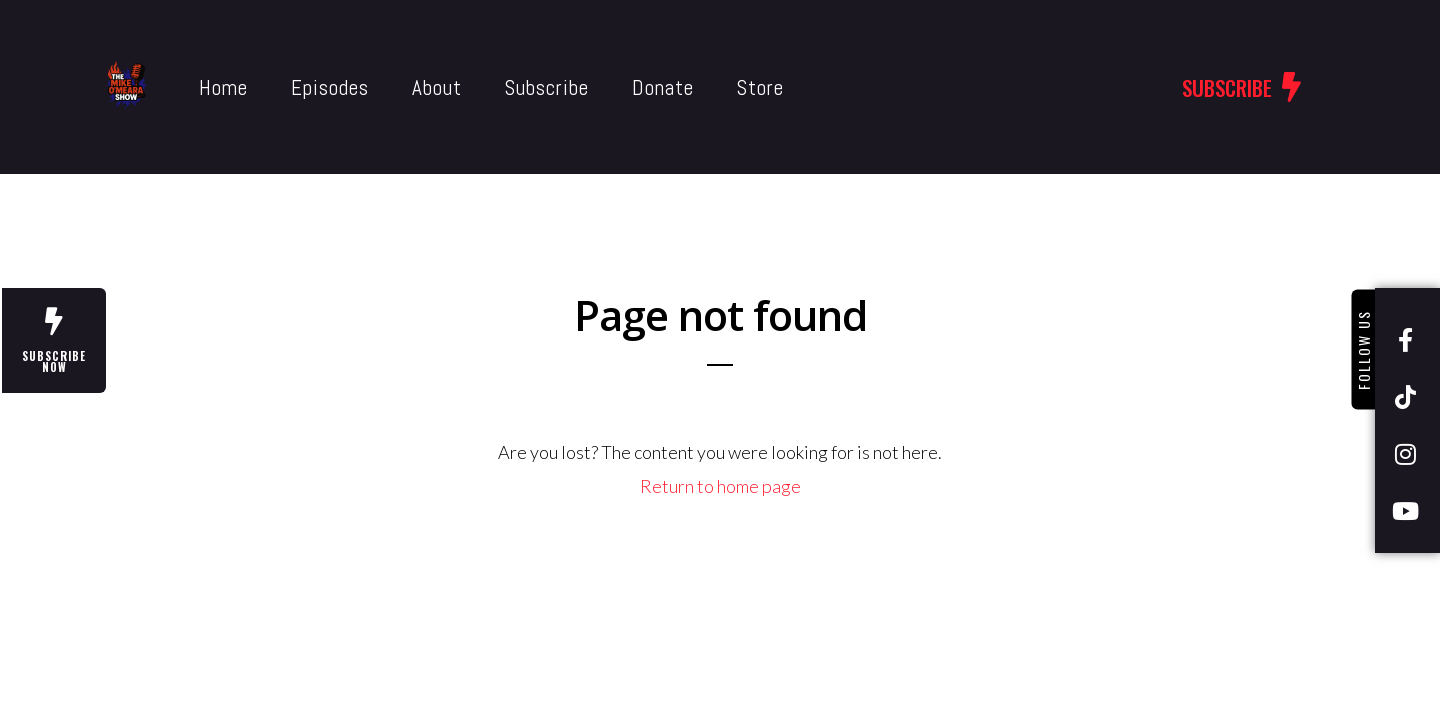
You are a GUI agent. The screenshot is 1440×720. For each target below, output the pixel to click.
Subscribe (503, 87)
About (393, 87)
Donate (619, 87)
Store (716, 87)
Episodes (286, 87)
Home (179, 87)
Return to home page (720, 486)
